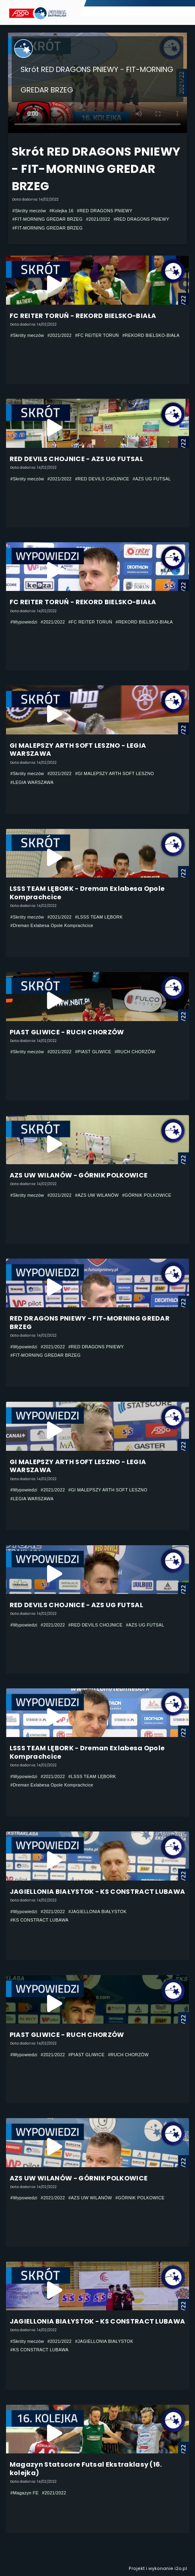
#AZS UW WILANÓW (97, 1195)
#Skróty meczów (29, 210)
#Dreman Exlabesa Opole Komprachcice (51, 925)
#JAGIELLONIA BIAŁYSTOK (97, 1911)
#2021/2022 (98, 219)
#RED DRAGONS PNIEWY (104, 210)
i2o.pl (180, 2569)
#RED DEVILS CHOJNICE (102, 478)
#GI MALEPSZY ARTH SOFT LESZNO (114, 773)
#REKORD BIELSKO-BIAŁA (150, 335)
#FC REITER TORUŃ (97, 335)
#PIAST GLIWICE (93, 1051)
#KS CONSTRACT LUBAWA (39, 1920)
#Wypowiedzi (23, 621)
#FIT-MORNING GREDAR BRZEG (47, 219)
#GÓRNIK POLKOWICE (146, 1195)
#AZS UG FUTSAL (152, 478)
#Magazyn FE (24, 2492)
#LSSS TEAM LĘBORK (99, 917)
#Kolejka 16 (61, 210)
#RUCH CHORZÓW (135, 1051)
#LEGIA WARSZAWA (31, 782)
